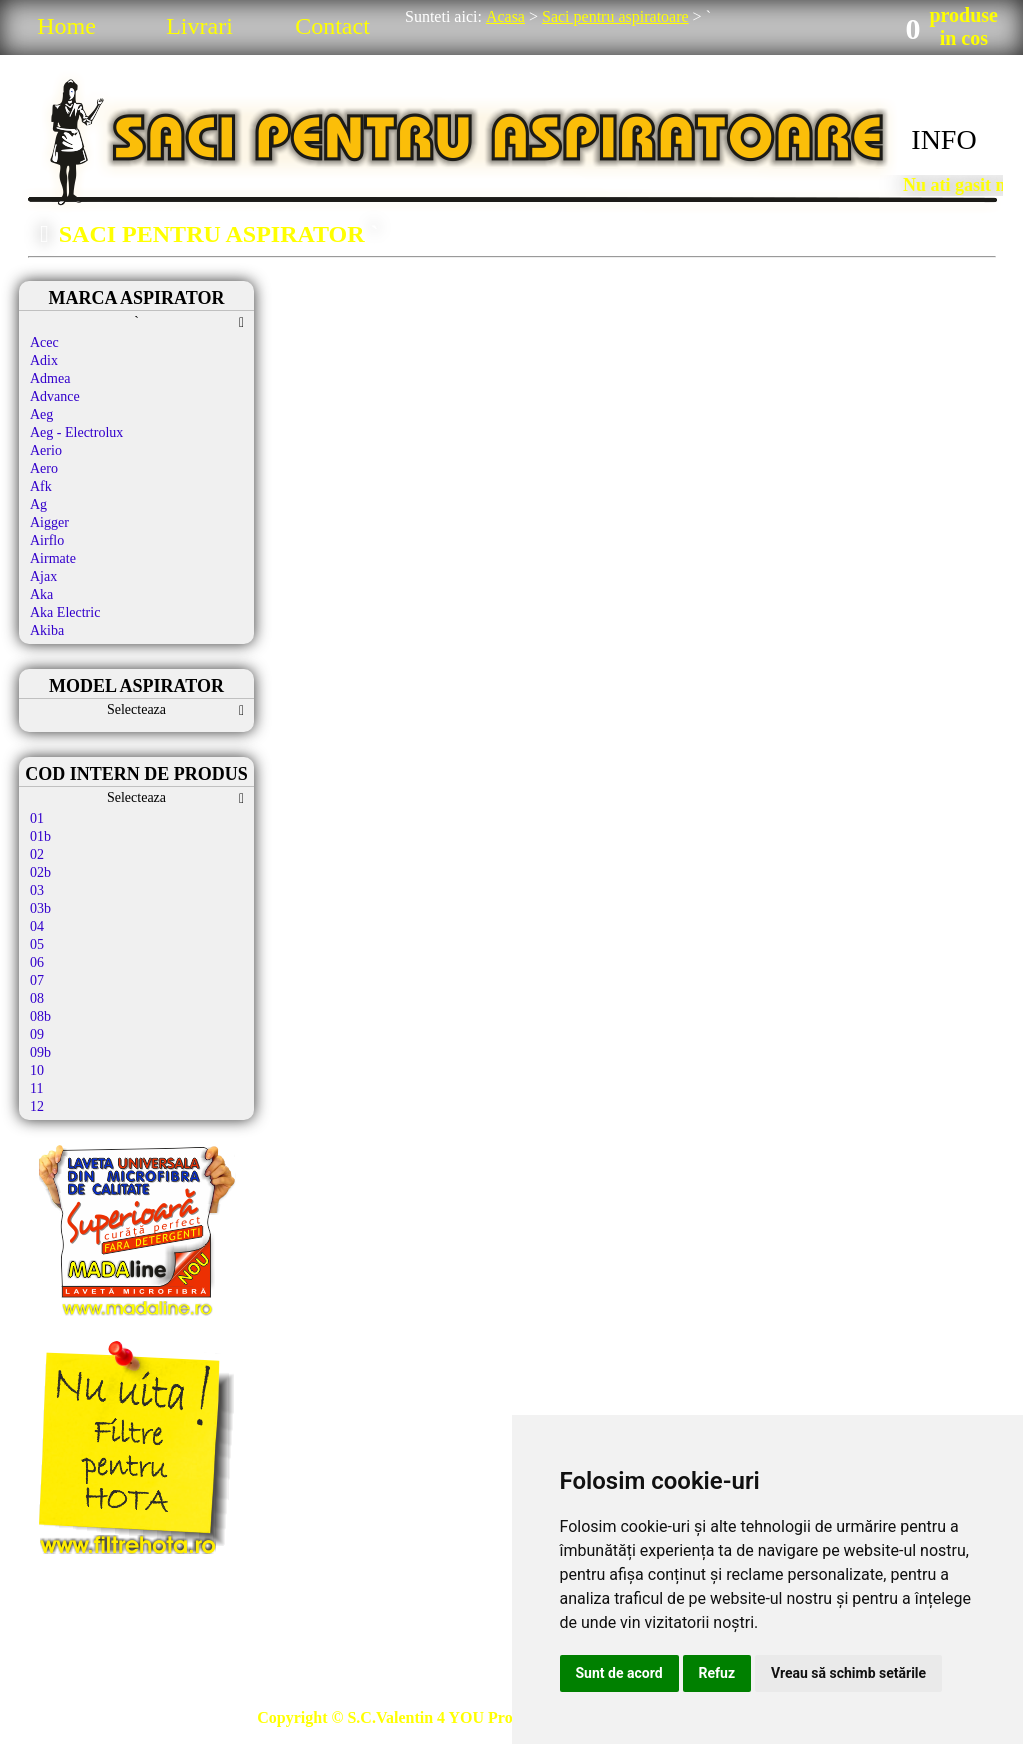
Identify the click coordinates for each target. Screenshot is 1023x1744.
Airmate (53, 558)
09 (37, 1034)
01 (37, 818)
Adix (44, 360)
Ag (38, 504)
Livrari (199, 26)
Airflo (47, 540)
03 (37, 890)
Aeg (41, 414)
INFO (943, 139)
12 (37, 1106)
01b (40, 836)
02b (40, 872)
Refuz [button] (717, 1673)
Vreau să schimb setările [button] (848, 1673)
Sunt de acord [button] (619, 1673)
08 (37, 998)
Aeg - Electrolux (76, 432)
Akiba (47, 630)
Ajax (43, 576)
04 (37, 926)
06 (37, 962)
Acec (44, 342)
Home (66, 26)
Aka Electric (65, 612)
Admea (50, 378)
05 (37, 944)
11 (36, 1088)
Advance (55, 396)
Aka (41, 594)
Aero (44, 468)
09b (40, 1052)
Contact (332, 26)
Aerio (46, 450)
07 (37, 980)
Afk (41, 486)
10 (37, 1070)
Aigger (49, 522)
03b (40, 908)
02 (37, 854)
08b (40, 1016)
